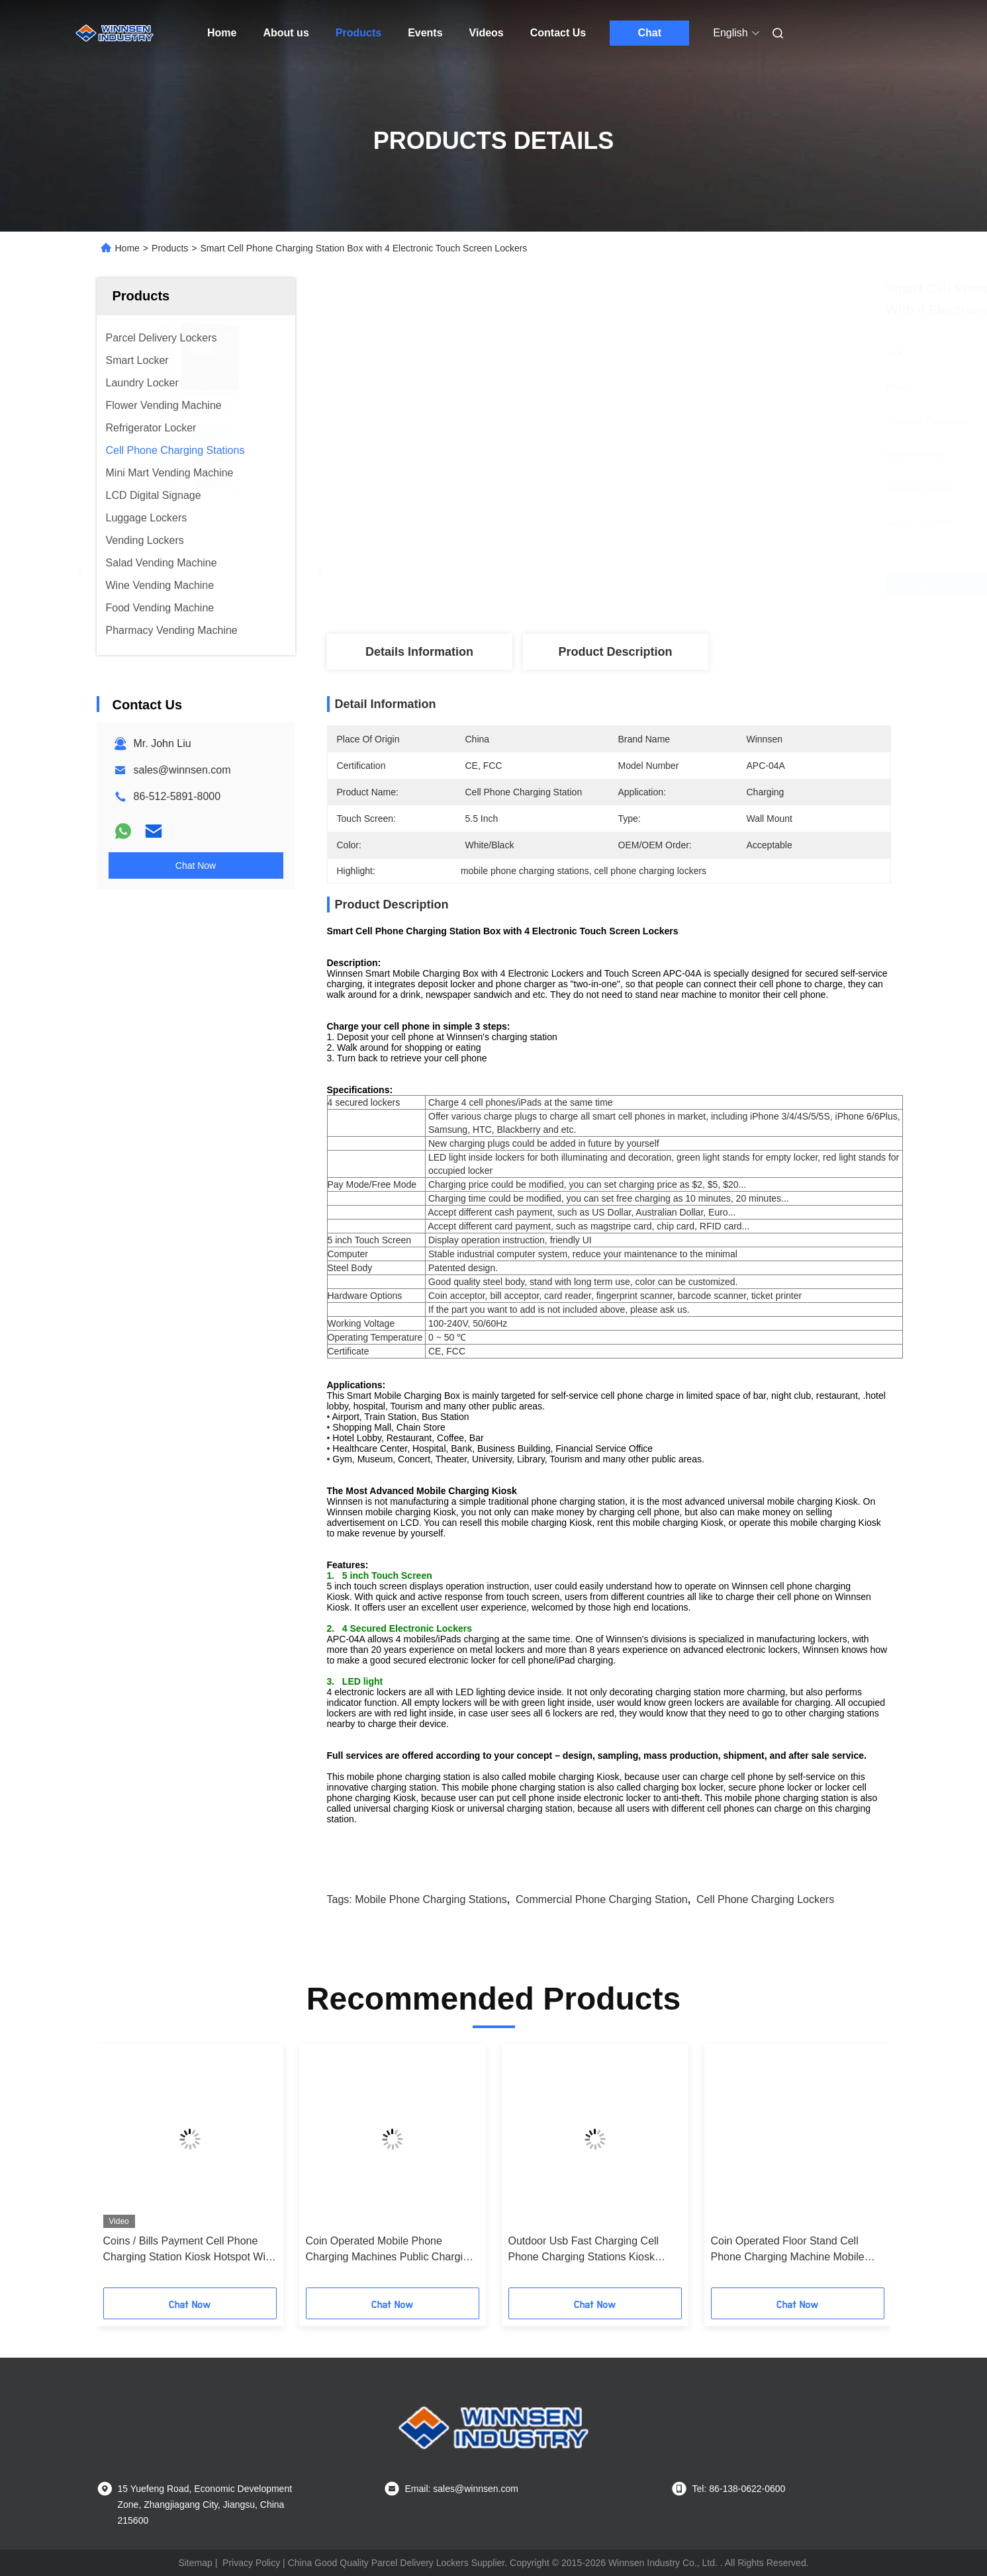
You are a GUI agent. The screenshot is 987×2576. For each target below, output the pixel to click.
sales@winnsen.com (182, 770)
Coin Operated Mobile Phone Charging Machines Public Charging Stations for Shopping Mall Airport (390, 2250)
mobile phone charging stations (430, 1899)
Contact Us (558, 32)
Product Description (615, 651)
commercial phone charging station (602, 1899)
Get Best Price (679, 585)
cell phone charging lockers (765, 1899)
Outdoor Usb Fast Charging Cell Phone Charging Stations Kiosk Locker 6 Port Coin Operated (583, 2250)
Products (358, 32)
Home (221, 32)
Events (425, 32)
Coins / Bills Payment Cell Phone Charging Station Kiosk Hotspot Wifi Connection (187, 2250)
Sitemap (195, 2562)
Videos (486, 32)
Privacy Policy (251, 2562)
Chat (649, 32)
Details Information (419, 651)
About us (285, 32)
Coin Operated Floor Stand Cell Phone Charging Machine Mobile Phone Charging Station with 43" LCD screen (788, 2250)
